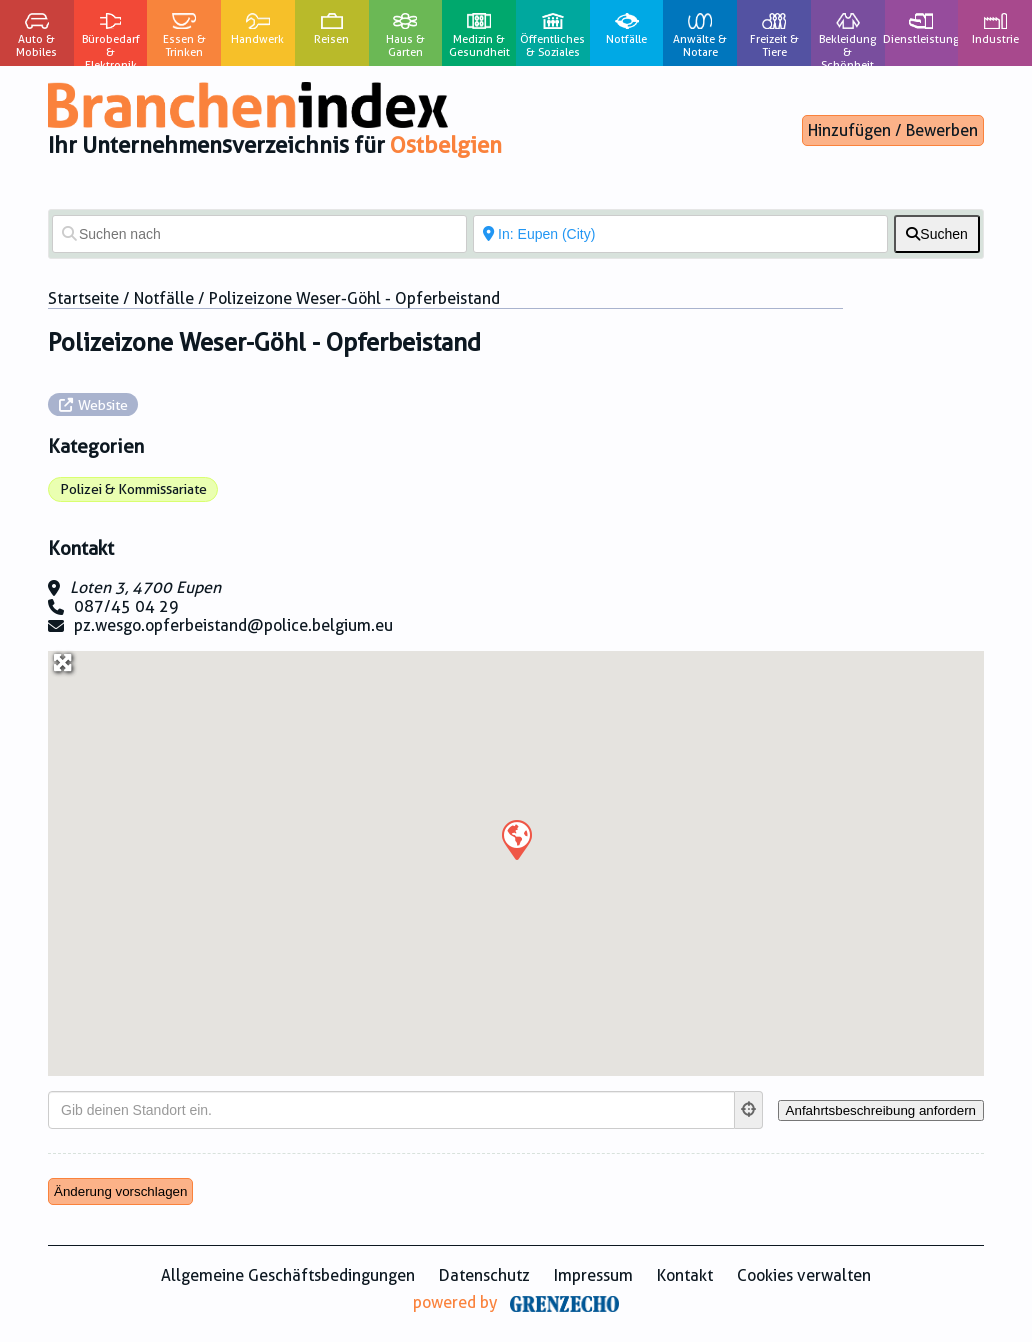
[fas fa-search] (937, 234)
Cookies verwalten (804, 1275)
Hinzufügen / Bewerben (893, 130)
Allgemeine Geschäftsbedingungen (288, 1275)
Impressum (593, 1275)
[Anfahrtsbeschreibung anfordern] (881, 1110)
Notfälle (164, 298)
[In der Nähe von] (680, 234)
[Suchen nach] (259, 234)
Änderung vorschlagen (120, 1191)
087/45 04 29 (126, 606)
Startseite (83, 298)
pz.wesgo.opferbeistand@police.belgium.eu (233, 625)
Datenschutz (484, 1275)
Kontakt (685, 1275)
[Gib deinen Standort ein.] (391, 1110)
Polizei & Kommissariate (133, 489)
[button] (516, 839)
